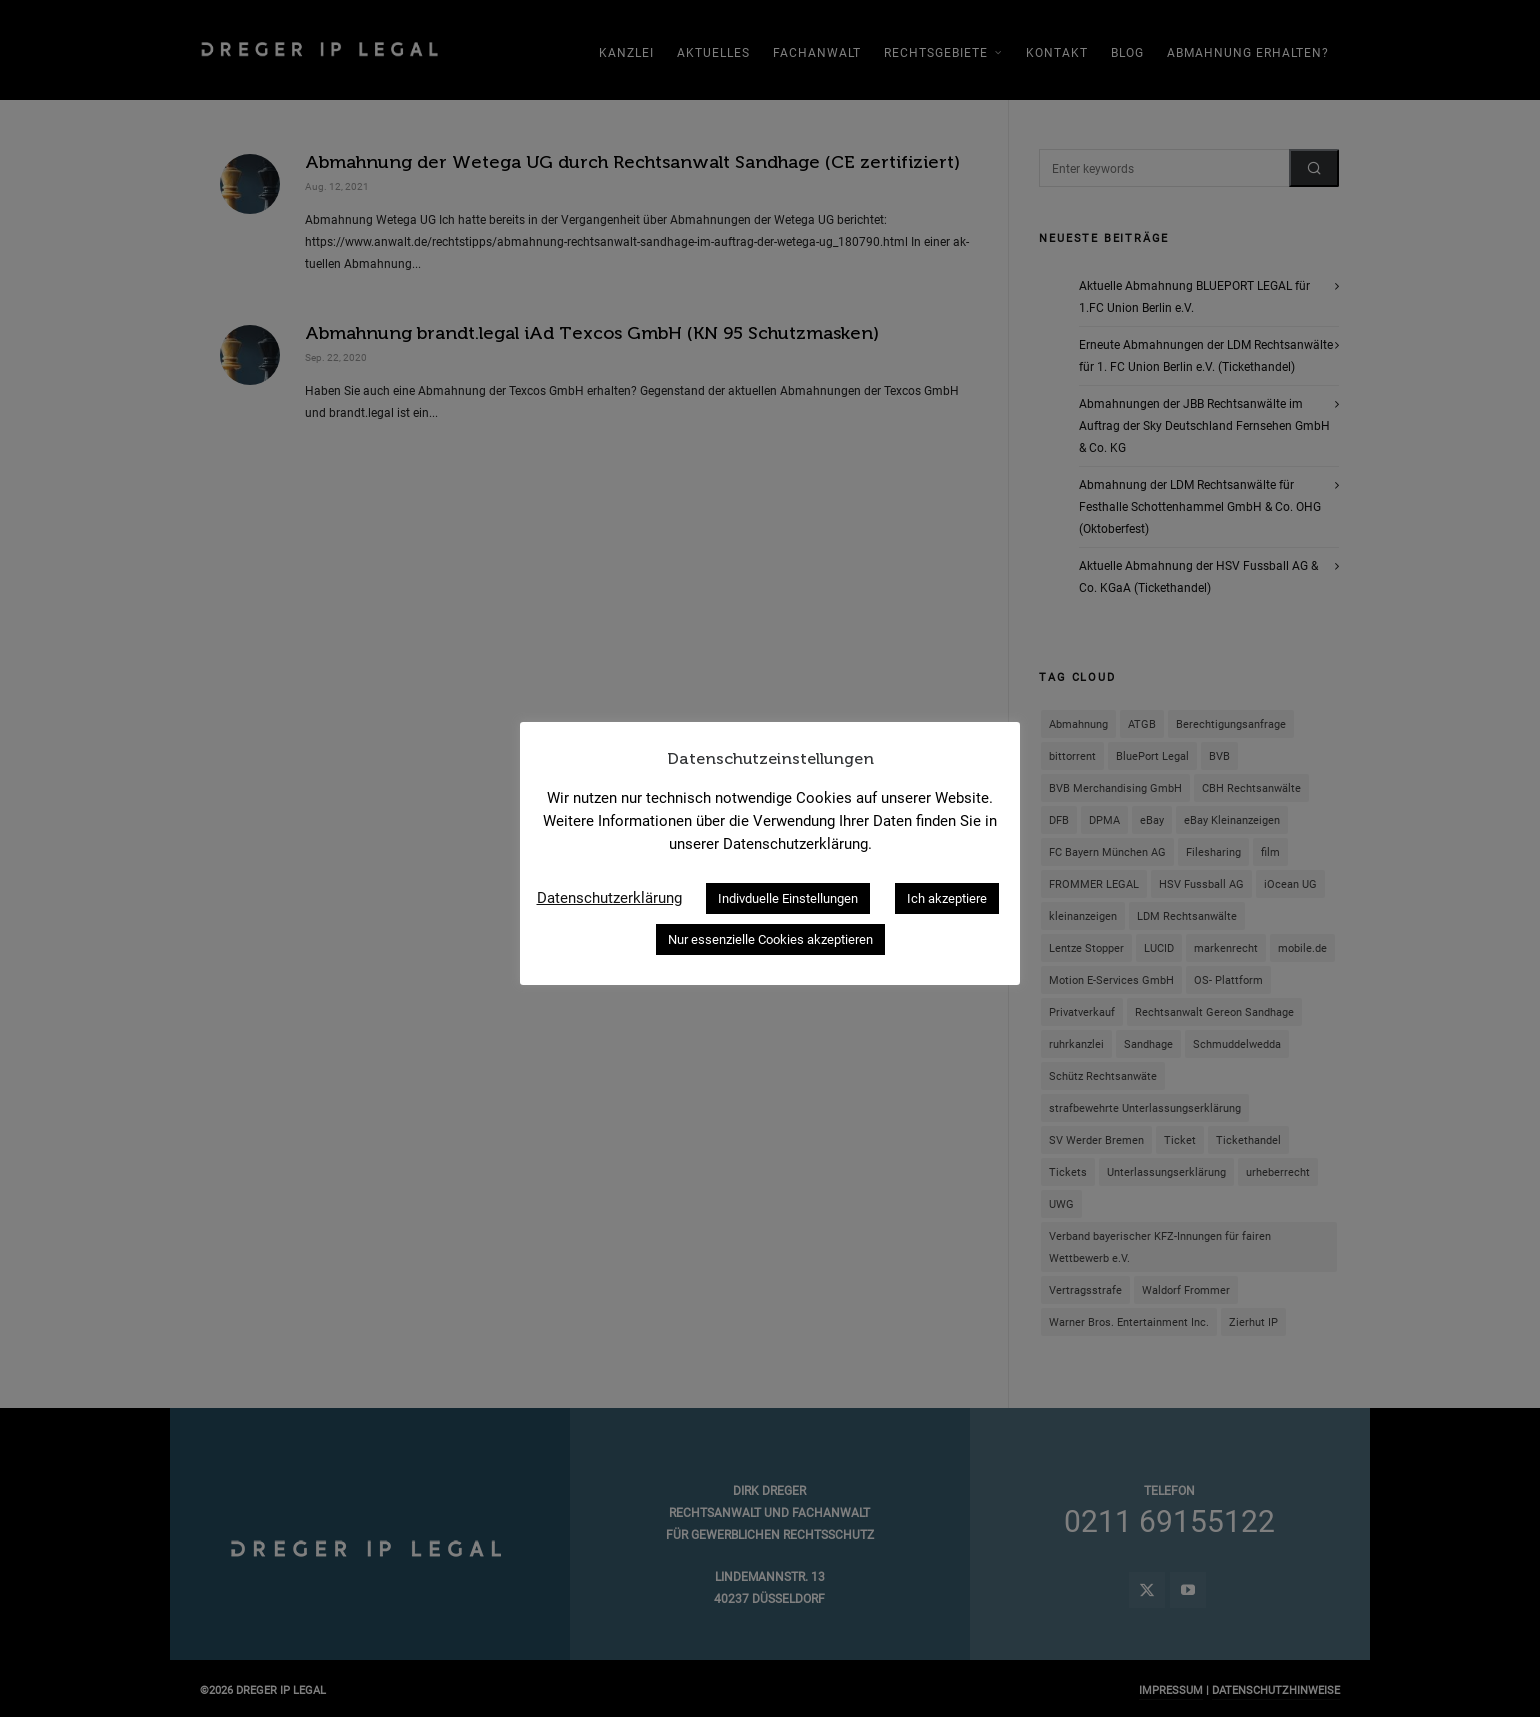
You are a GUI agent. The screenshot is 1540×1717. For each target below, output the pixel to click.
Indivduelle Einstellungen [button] (788, 898)
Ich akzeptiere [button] (947, 898)
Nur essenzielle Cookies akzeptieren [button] (770, 939)
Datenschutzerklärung (609, 898)
